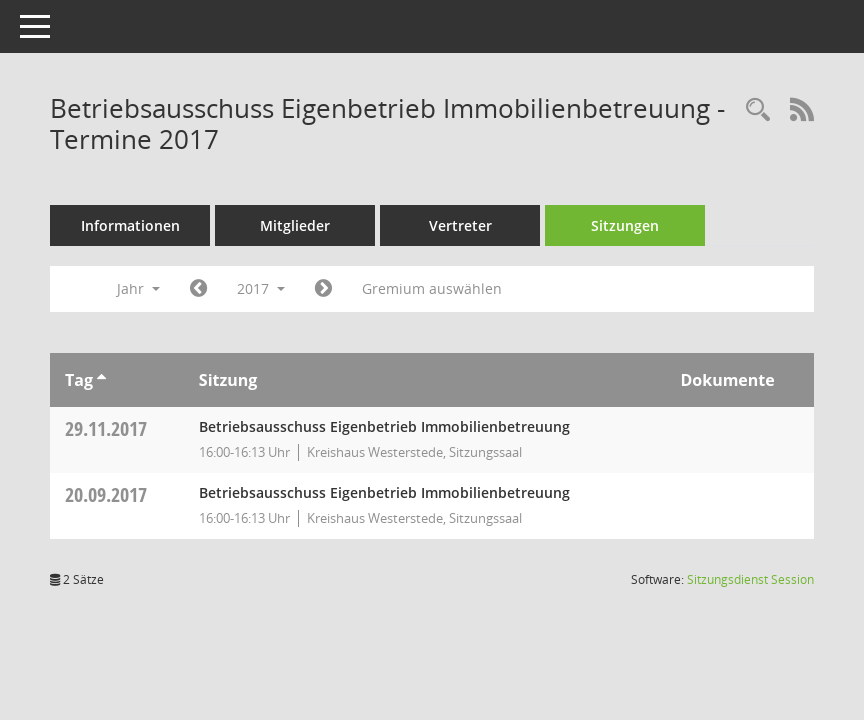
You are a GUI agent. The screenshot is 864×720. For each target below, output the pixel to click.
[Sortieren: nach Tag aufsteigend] (101, 380)
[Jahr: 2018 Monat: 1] (323, 289)
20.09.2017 (106, 494)
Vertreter (460, 225)
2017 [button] (261, 288)
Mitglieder (295, 225)
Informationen (130, 225)
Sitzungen (625, 225)
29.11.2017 (106, 428)
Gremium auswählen (432, 288)
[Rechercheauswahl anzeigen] (758, 110)
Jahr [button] (138, 288)
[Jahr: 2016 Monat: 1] (198, 289)
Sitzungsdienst (750, 579)
